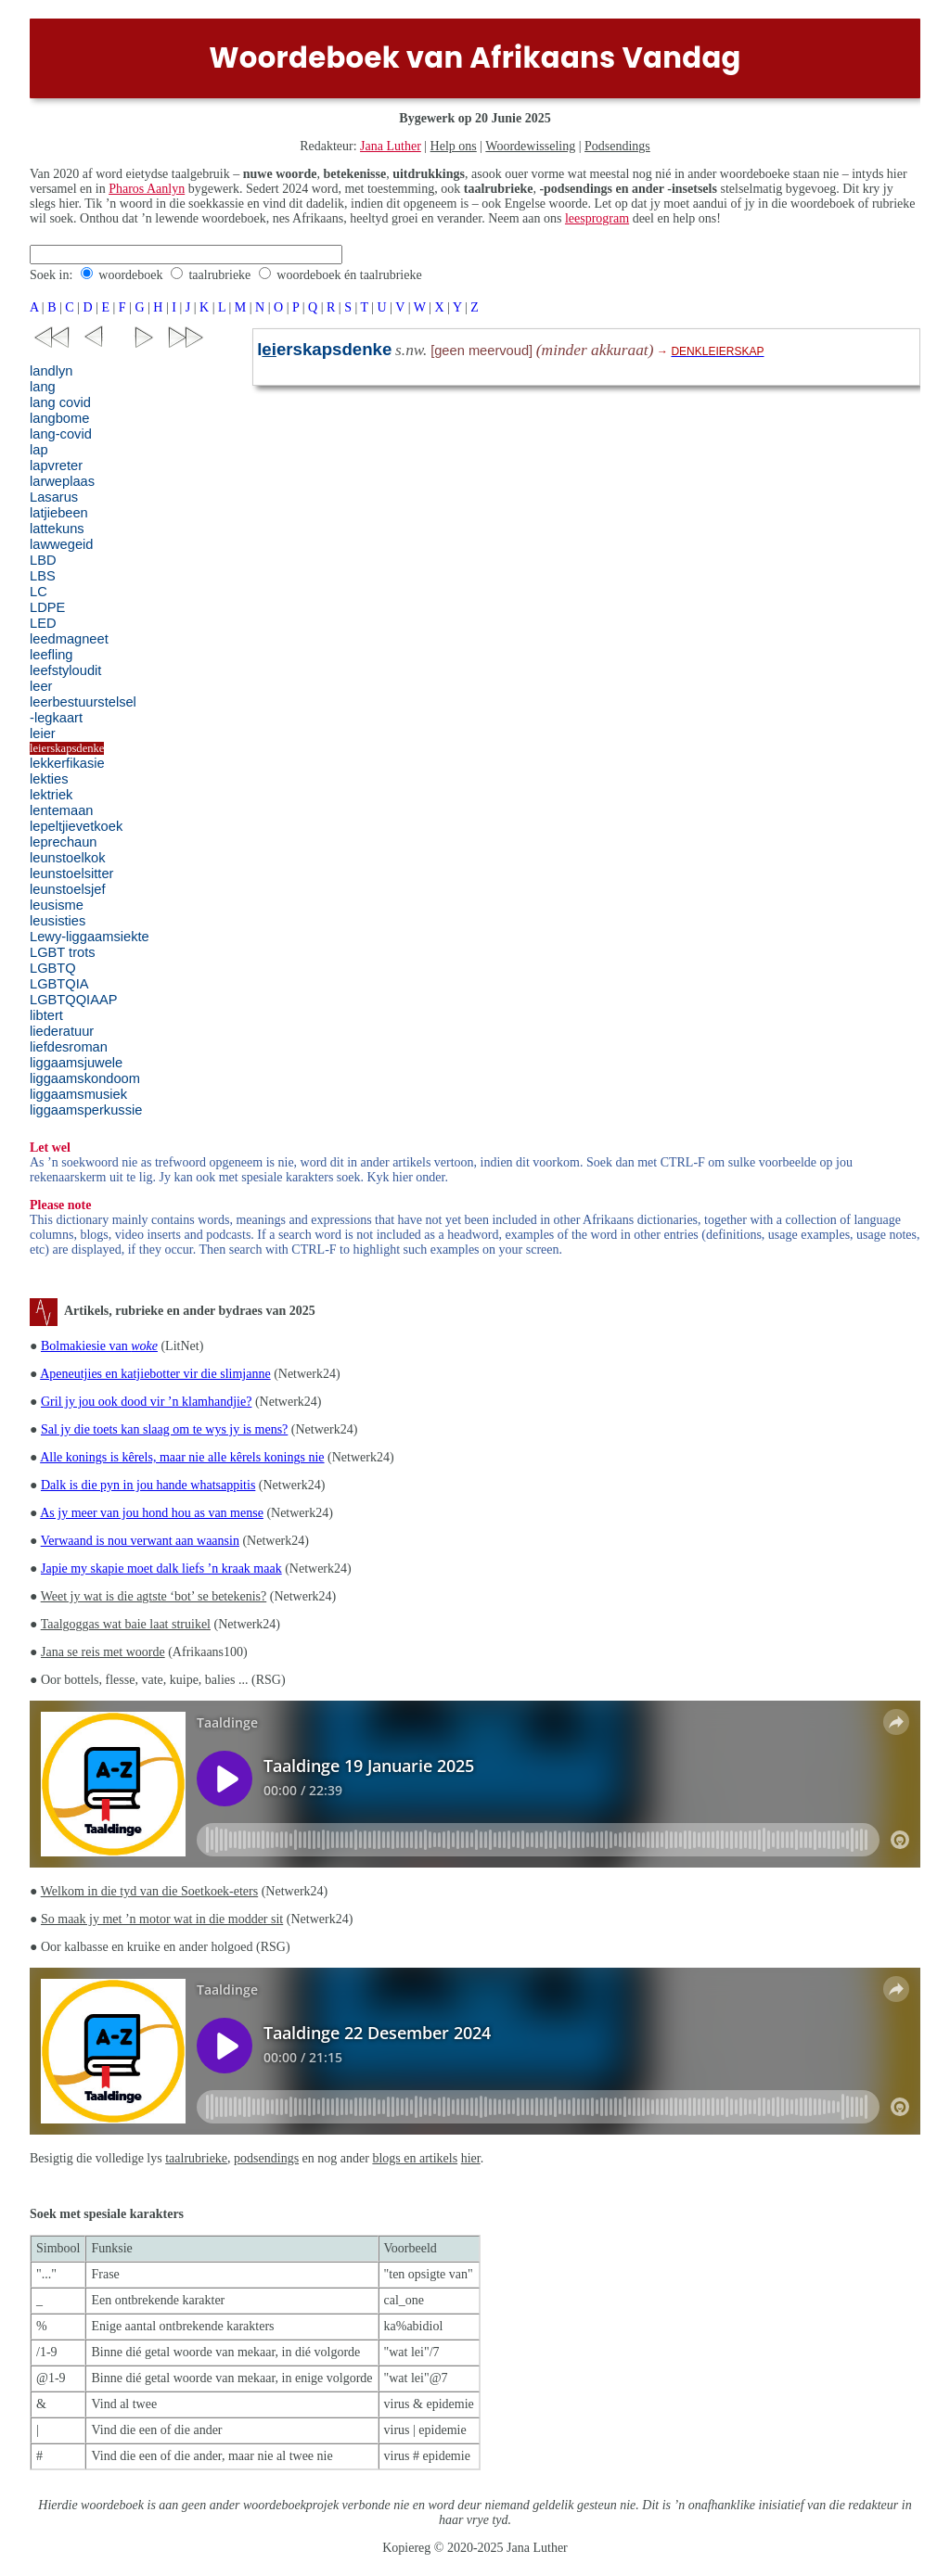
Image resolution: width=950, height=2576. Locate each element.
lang (43, 386)
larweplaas (62, 481)
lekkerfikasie (67, 763)
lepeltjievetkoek (76, 826)
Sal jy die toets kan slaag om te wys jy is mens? (164, 1429)
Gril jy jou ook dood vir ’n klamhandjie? (146, 1402)
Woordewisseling (530, 146)
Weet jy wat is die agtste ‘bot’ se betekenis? (154, 1596)
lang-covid (61, 434)
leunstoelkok (67, 857)
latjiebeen (59, 512)
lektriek (51, 794)
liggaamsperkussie (86, 1110)
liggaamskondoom (85, 1078)
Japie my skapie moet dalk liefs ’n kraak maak (161, 1568)
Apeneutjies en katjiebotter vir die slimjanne (155, 1374)
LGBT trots (63, 952)
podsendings (266, 2158)
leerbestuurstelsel (83, 702)
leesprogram (597, 218)
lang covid (60, 402)
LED (43, 623)
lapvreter (56, 465)
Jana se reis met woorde (103, 1652)
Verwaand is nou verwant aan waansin (140, 1541)
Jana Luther (390, 146)
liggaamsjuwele (76, 1062)
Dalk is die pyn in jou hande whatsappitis (148, 1485)
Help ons (453, 146)
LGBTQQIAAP (73, 999)
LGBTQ (53, 968)
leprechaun (63, 842)
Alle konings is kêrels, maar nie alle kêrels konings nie (182, 1457)
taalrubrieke (219, 275)
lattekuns (57, 528)
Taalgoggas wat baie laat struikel (126, 1624)
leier (43, 733)
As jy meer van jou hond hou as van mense (151, 1513)
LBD (43, 560)
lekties (49, 779)
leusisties (57, 920)
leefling (51, 654)
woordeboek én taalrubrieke (348, 275)
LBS (43, 575)
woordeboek (130, 275)
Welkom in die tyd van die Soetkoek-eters (149, 1891)
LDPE (47, 607)
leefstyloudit (65, 670)
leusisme (56, 905)
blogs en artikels (414, 2158)
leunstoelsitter (71, 873)
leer (41, 686)
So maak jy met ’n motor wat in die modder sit (162, 1919)
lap (39, 449)
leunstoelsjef (67, 889)
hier (471, 2158)
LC (38, 591)
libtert (46, 1015)
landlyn (51, 370)
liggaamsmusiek (78, 1094)
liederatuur (62, 1031)
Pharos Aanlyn (147, 189)
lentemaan (61, 810)
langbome (59, 418)
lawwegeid (61, 544)
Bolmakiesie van (99, 1346)
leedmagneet (69, 638)
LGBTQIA (59, 983)
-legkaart (56, 717)
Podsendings (617, 146)
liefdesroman (69, 1046)
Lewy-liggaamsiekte (89, 936)
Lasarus (54, 497)
